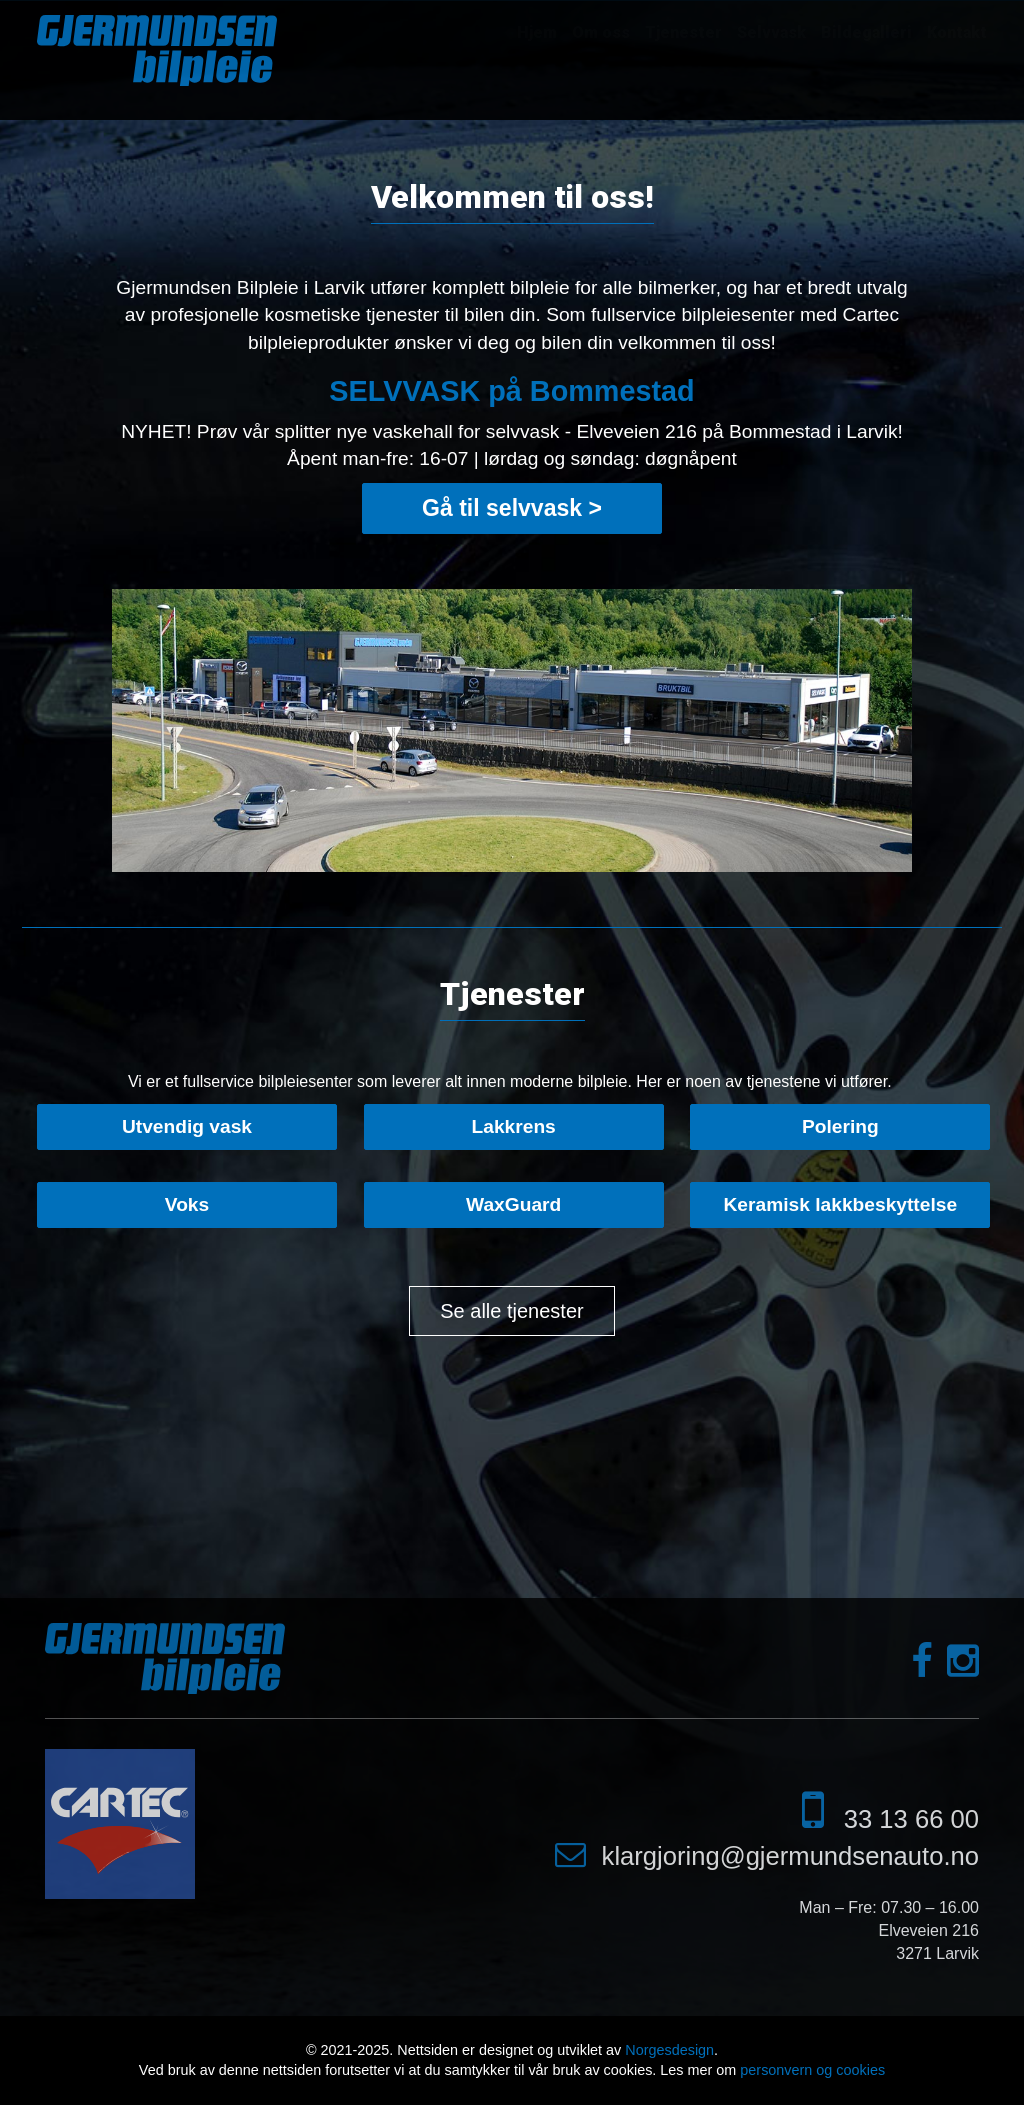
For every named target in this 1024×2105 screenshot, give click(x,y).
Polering (840, 1126)
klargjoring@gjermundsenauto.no (790, 1856)
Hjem (537, 32)
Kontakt (957, 32)
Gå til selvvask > (512, 508)
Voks (187, 1204)
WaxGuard (513, 1204)
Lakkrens (514, 1126)
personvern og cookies (812, 2070)
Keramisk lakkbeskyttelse (841, 1204)
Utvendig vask (187, 1126)
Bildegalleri (866, 32)
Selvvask (771, 32)
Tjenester (683, 32)
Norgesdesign (669, 2050)
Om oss (601, 32)
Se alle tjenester (511, 1311)
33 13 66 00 (911, 1819)
